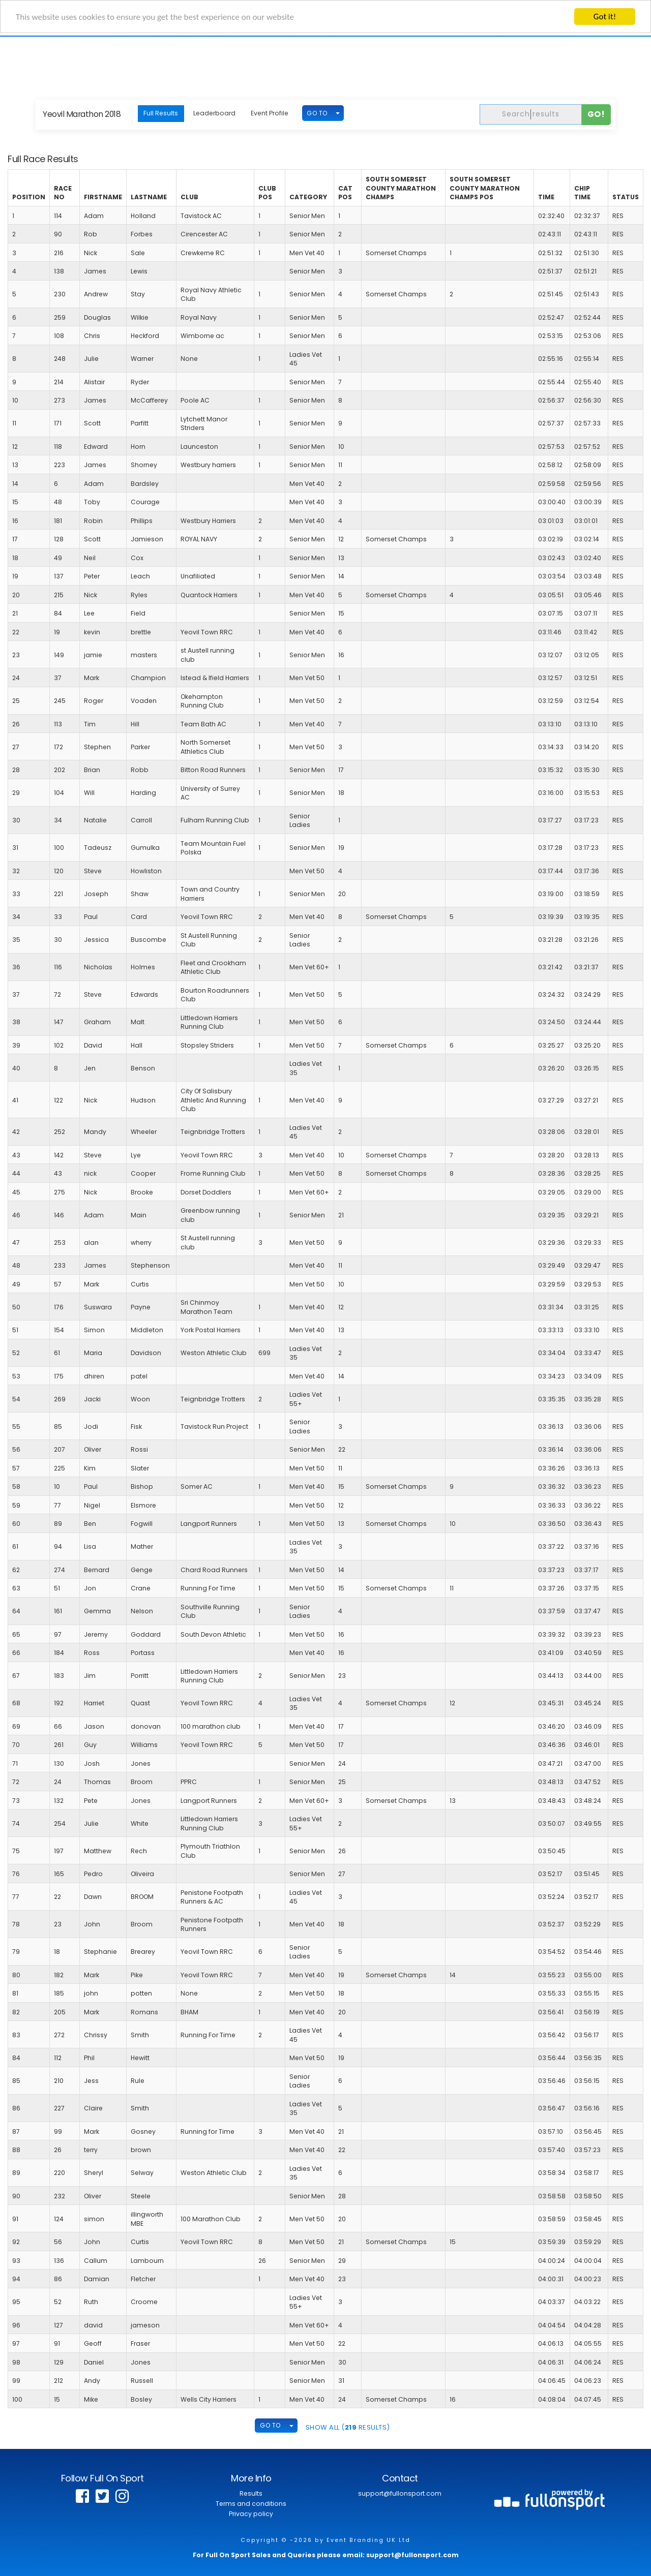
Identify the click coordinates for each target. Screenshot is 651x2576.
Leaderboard (214, 113)
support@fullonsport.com (399, 2493)
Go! (596, 114)
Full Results (160, 113)
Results (251, 2493)
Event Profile (269, 113)
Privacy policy (251, 2513)
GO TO (317, 113)
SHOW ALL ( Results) (348, 2427)
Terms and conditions (251, 2503)
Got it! (605, 16)
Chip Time (582, 193)
